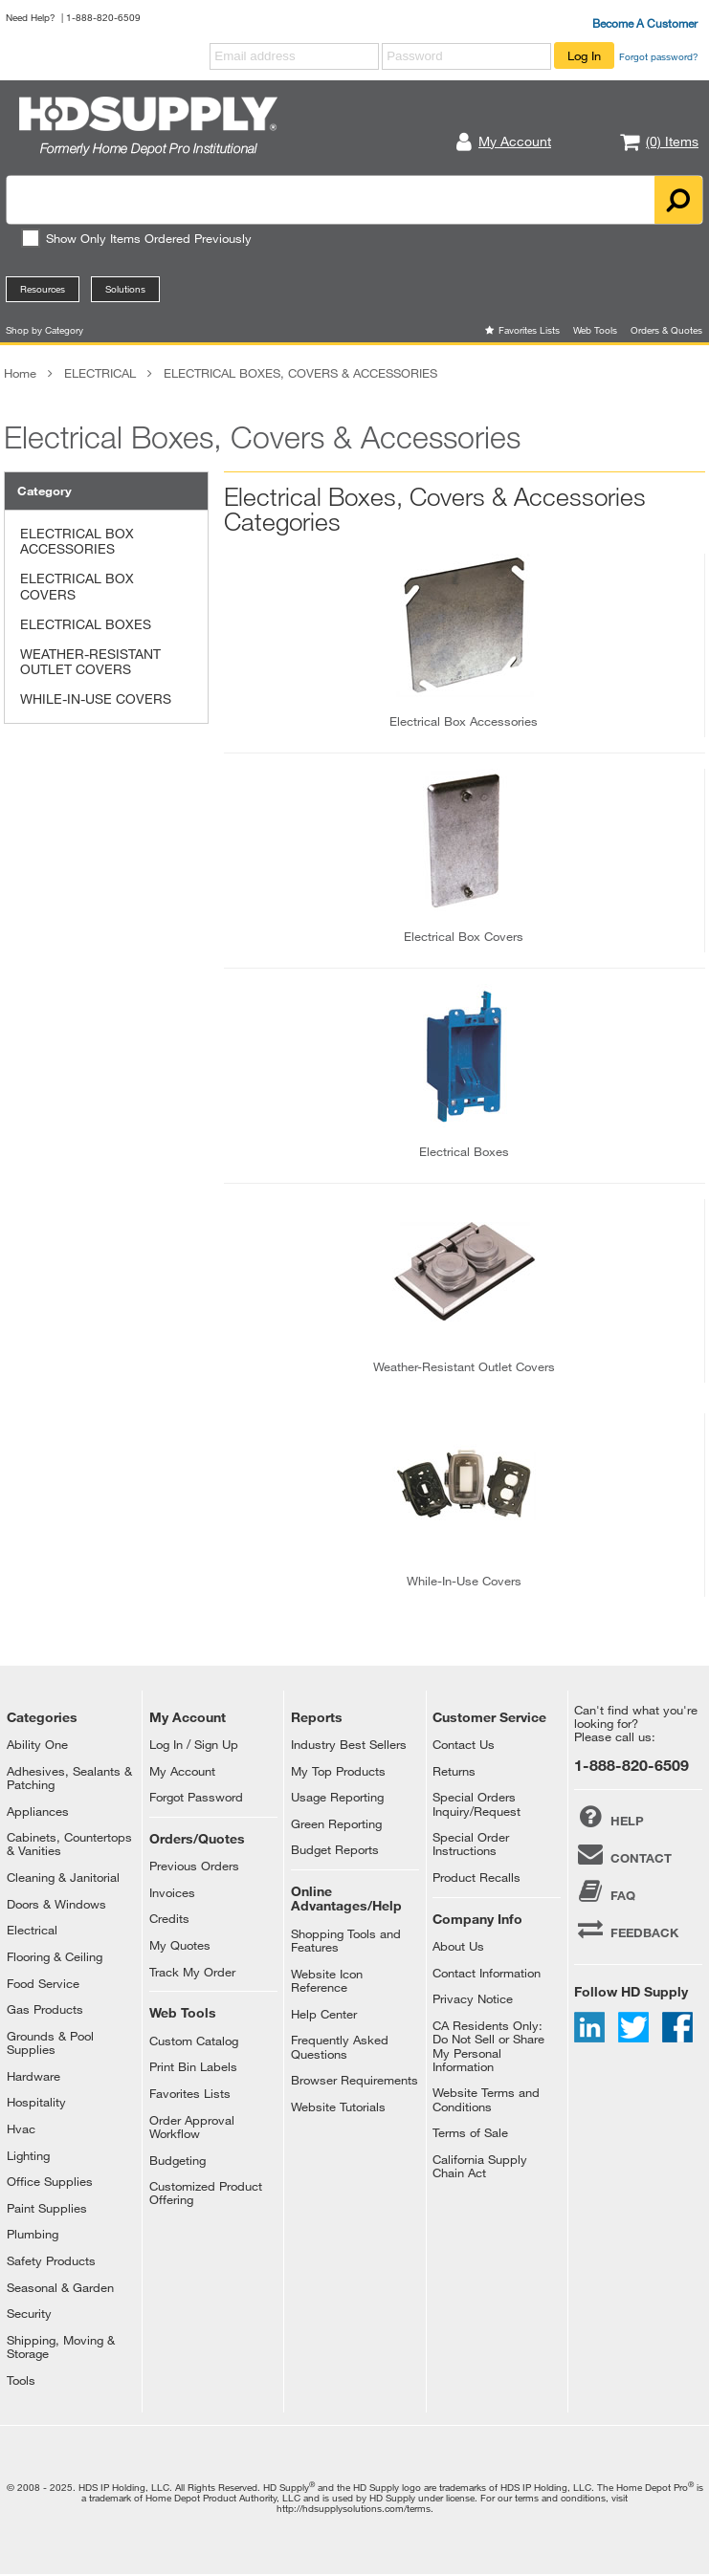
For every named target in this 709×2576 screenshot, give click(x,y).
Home (20, 373)
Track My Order (192, 1971)
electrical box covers (463, 936)
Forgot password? (658, 56)
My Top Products (338, 1771)
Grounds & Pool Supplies (50, 2042)
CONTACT (622, 1854)
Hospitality (36, 2101)
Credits (169, 1918)
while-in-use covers (464, 1580)
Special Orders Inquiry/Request (476, 1803)
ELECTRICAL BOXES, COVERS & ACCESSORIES (300, 373)
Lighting (28, 2155)
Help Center (324, 2013)
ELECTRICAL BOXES (85, 624)
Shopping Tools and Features (346, 1940)
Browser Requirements (354, 2079)
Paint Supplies (47, 2208)
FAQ (604, 1891)
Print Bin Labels (193, 2066)
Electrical (32, 1929)
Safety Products (51, 2260)
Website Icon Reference (327, 1980)
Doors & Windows (56, 1903)
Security (29, 2313)
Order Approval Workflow (191, 2126)
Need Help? (30, 17)
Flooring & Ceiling (54, 1956)
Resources (42, 289)
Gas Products (45, 2009)
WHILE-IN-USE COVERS (95, 698)
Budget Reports (335, 1849)
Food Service (43, 1983)
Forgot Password (196, 1796)
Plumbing (32, 2233)
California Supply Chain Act (479, 2165)
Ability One (37, 1744)
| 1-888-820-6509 (101, 17)
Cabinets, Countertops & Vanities (69, 1843)
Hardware (33, 2076)
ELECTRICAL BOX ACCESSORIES (77, 541)
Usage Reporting (337, 1796)
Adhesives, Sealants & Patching (69, 1777)
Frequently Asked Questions (339, 2046)
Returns (454, 1771)
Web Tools (595, 330)
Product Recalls (476, 1877)
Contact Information (486, 1972)
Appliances (38, 1811)
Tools (21, 2380)
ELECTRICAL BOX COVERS (77, 586)
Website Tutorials (338, 2106)
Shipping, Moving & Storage (61, 2346)
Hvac (21, 2128)
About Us (458, 1946)
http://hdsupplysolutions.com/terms (354, 2508)
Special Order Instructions (470, 1843)
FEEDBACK (625, 1928)
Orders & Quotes (666, 330)
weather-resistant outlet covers (464, 1366)
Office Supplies (50, 2181)
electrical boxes (464, 1151)
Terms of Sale (470, 2132)
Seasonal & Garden (60, 2287)
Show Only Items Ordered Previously (136, 238)
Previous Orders (194, 1865)
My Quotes (179, 1945)
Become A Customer (645, 23)
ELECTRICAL (100, 373)
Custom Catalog (193, 2040)
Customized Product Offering (205, 2192)
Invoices (172, 1892)
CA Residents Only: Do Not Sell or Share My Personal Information (488, 2046)
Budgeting (177, 2160)
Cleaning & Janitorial (63, 1877)
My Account (182, 1771)
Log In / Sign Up (193, 1744)
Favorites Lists (529, 330)
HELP (608, 1816)
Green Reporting (336, 1823)
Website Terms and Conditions (486, 2099)
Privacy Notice (472, 1998)
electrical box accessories (463, 721)
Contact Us (463, 1744)
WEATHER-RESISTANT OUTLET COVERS (90, 661)
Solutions (125, 289)
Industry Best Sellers (349, 1744)
